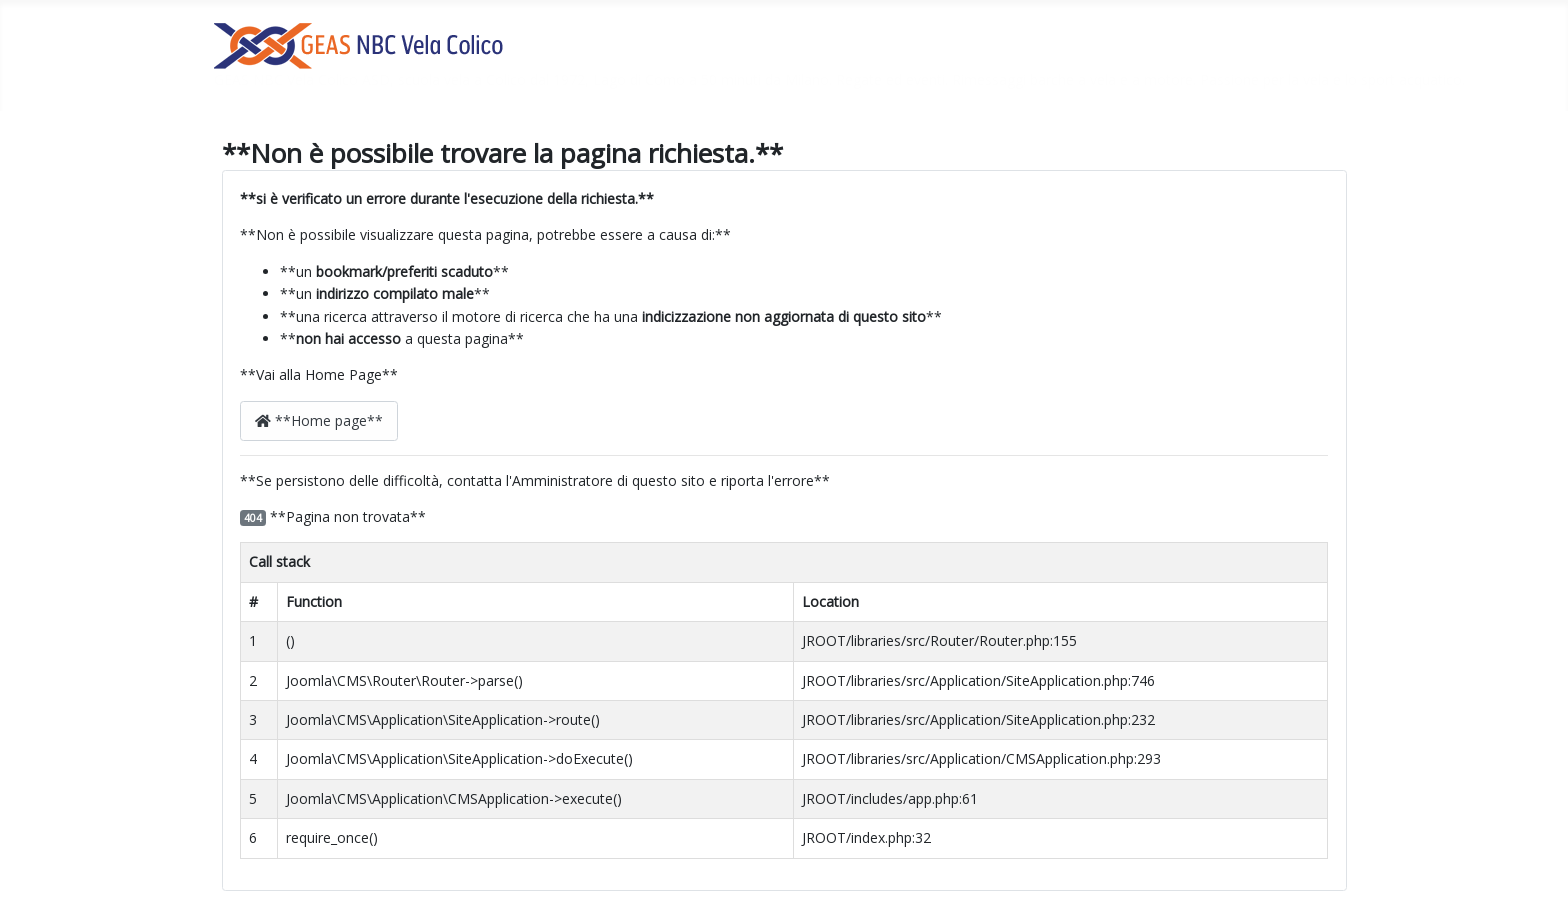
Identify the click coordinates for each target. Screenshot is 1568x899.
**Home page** (319, 420)
